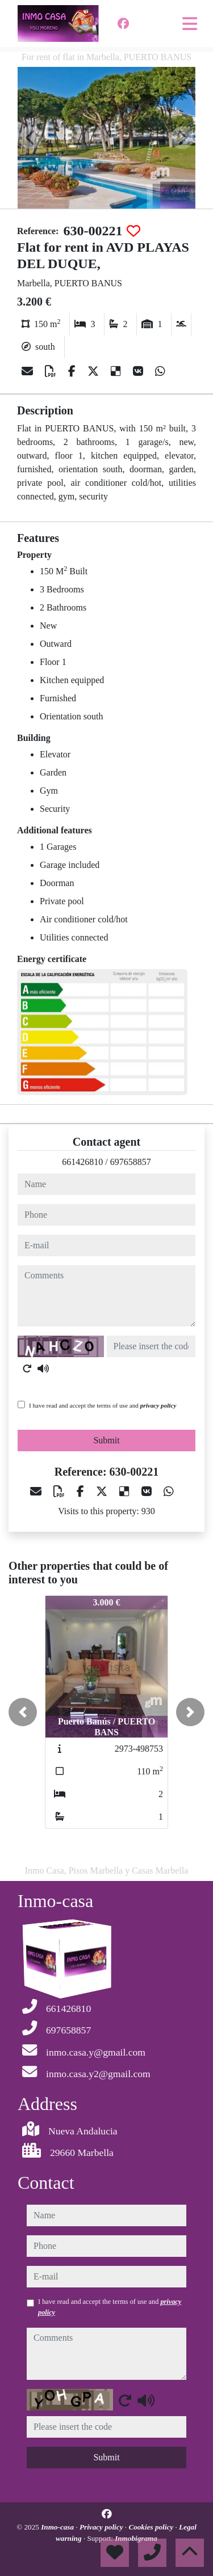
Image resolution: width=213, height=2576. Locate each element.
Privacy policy (102, 2527)
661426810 (82, 1162)
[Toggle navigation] (190, 24)
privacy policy (158, 1405)
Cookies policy (151, 2527)
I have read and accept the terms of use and (102, 1405)
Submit (106, 1440)
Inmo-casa (58, 2527)
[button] (23, 1712)
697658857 (130, 1162)
